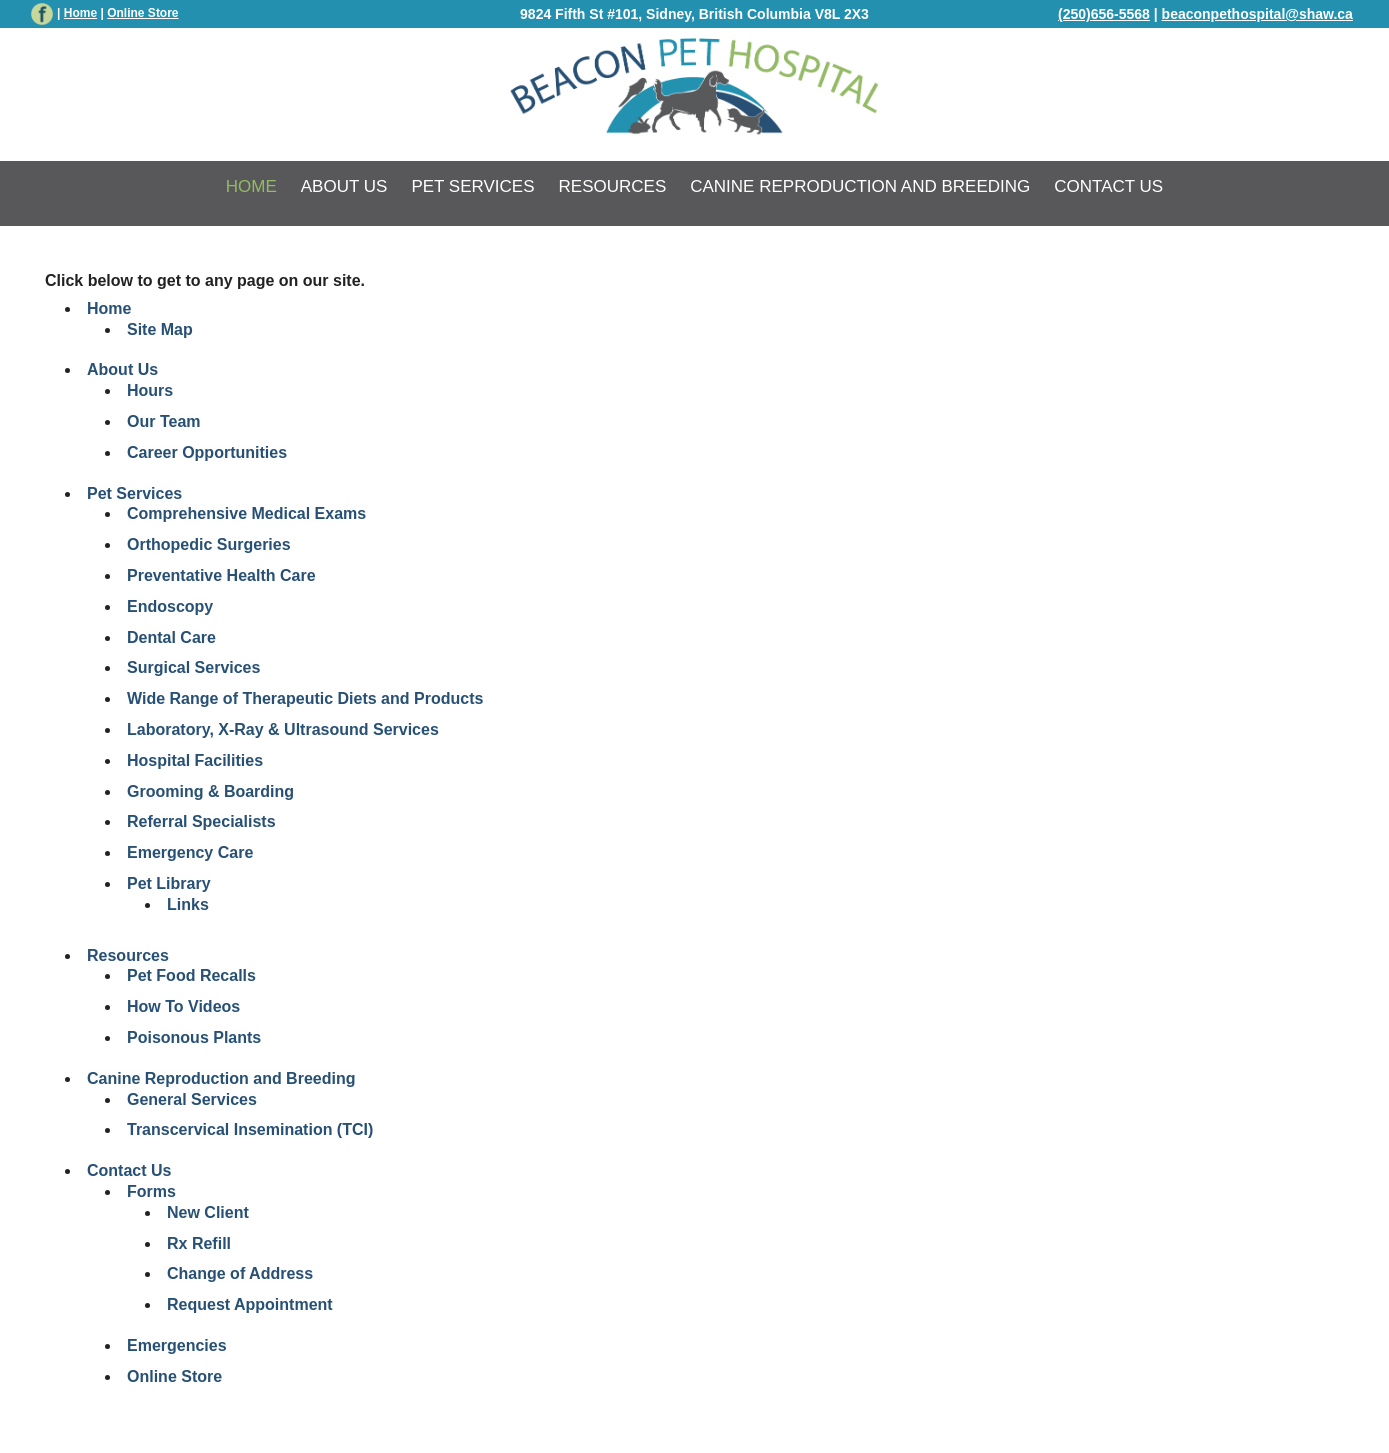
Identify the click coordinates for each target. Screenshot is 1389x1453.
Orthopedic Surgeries (209, 544)
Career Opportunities (207, 452)
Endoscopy (170, 606)
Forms (151, 1191)
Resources (613, 186)
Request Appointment (250, 1304)
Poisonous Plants (194, 1037)
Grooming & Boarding (210, 791)
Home (80, 13)
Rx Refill (199, 1243)
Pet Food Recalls (191, 975)
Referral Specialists (201, 821)
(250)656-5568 (1104, 14)
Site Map (160, 329)
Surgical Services (193, 667)
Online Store (174, 1376)
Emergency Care (190, 852)
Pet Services (472, 186)
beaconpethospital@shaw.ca (1257, 14)
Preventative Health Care (221, 575)
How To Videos (183, 1006)
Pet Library (169, 883)
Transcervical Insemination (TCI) (250, 1129)
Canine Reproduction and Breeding (860, 186)
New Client (208, 1212)
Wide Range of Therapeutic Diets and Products (305, 698)
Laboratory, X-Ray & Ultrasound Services (283, 729)
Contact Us (1108, 186)
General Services (192, 1099)
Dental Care (171, 637)
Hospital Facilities (195, 760)
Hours (150, 390)
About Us (344, 186)
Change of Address (240, 1273)
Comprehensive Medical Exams (246, 513)
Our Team (164, 421)
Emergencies (177, 1345)
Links (188, 904)
